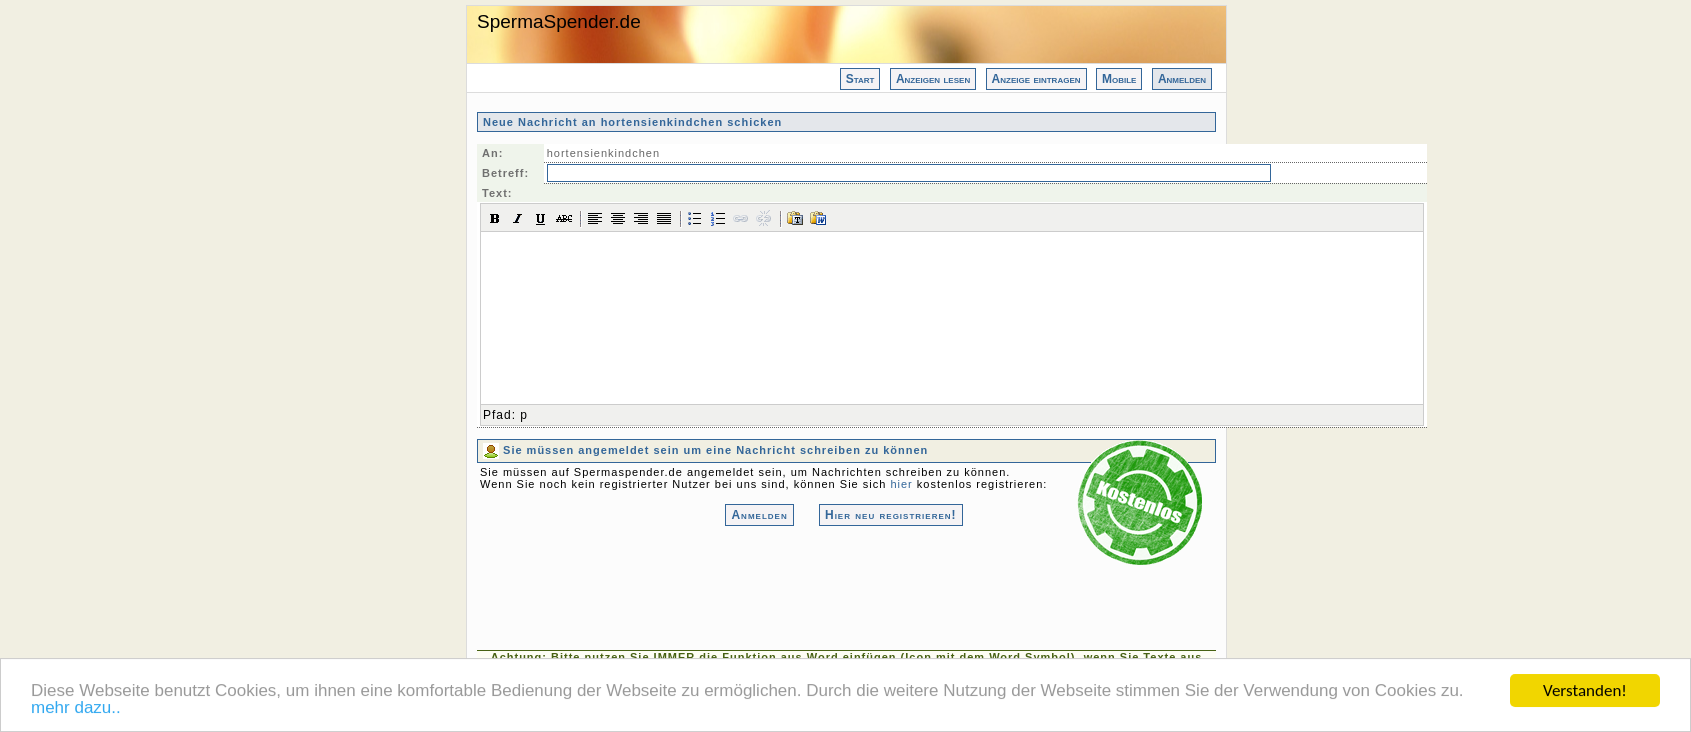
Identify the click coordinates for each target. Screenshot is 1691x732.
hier (901, 484)
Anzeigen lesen (933, 79)
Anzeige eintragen (1036, 79)
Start (860, 79)
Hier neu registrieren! (891, 515)
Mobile (1119, 79)
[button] (495, 218)
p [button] (524, 415)
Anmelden (1182, 79)
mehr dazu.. (76, 708)
